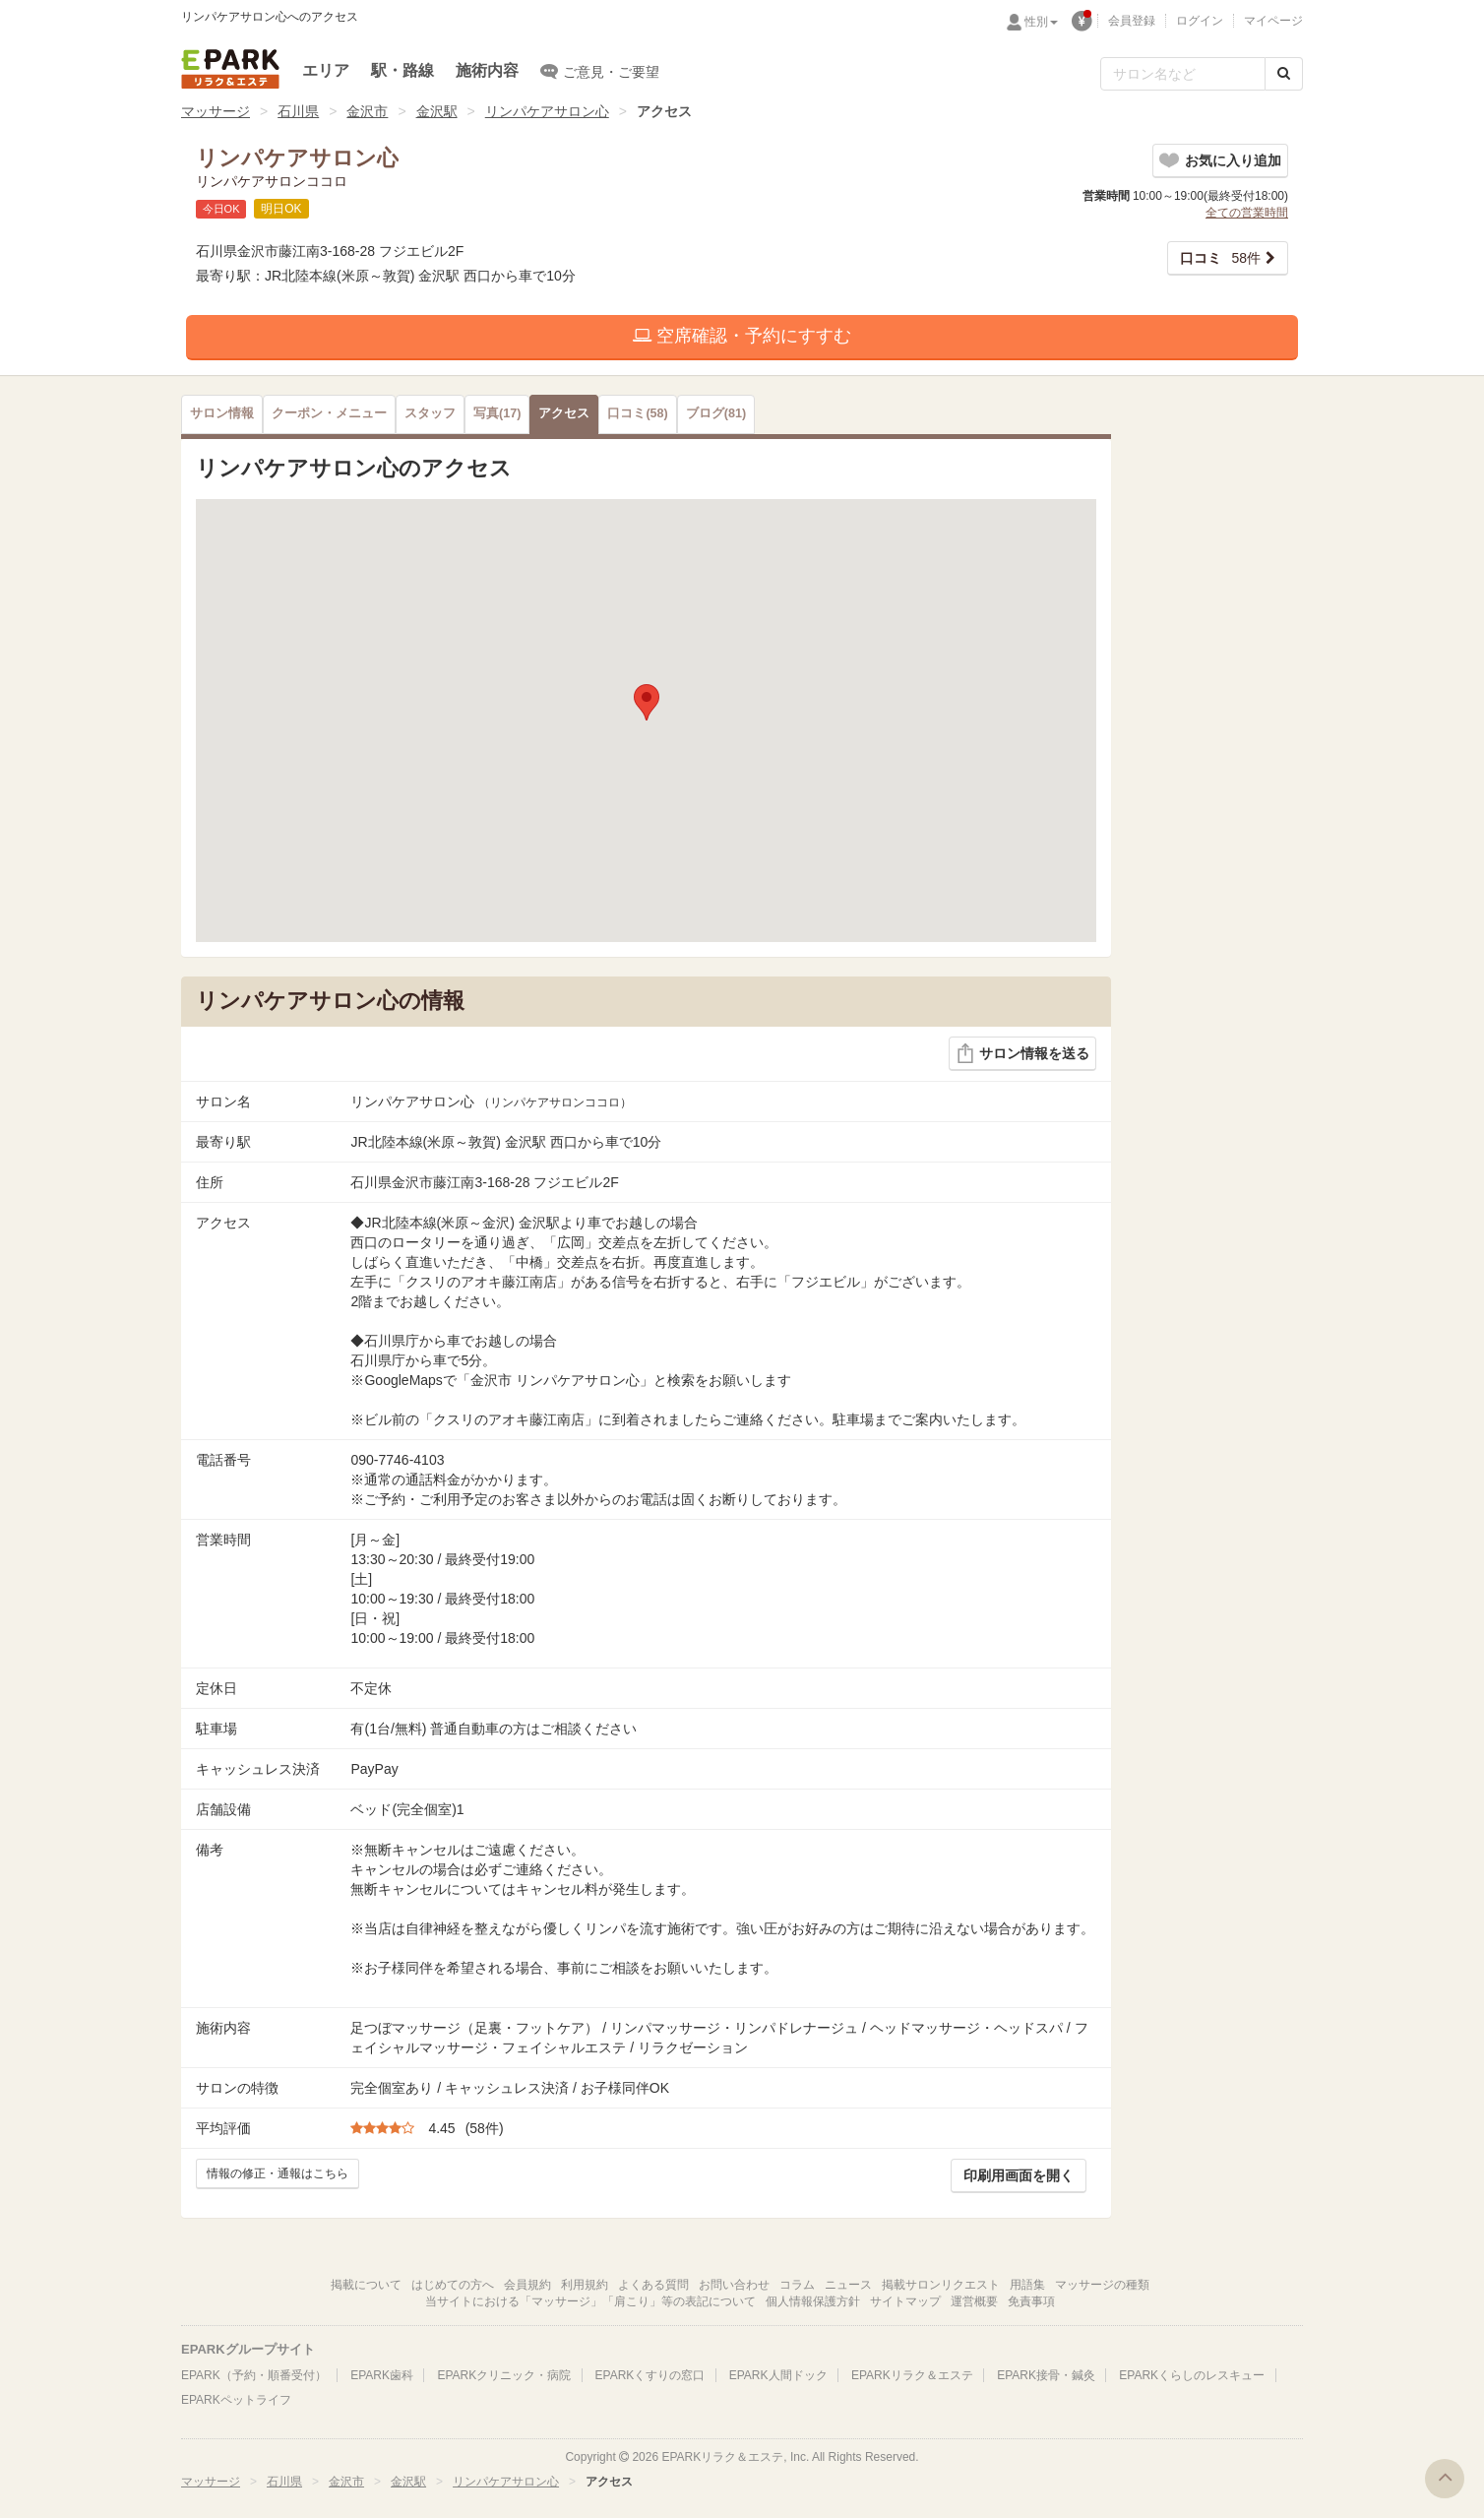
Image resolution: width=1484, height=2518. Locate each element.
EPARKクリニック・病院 (504, 2375)
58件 (1220, 258)
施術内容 (487, 70)
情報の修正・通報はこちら (277, 2173)
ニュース (848, 2285)
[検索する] (1284, 74)
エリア (325, 70)
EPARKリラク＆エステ (230, 69)
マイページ (1273, 21)
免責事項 (1031, 2301)
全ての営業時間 (1247, 213)
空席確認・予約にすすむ (742, 336)
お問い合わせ (734, 2285)
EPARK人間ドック (778, 2375)
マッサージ (215, 111)
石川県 (298, 111)
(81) (716, 413)
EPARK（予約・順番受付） (254, 2375)
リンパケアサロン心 (547, 111)
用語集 (1027, 2285)
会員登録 (1131, 21)
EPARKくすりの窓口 (650, 2375)
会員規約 (527, 2285)
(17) (497, 413)
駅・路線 (402, 70)
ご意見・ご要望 (599, 71)
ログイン (1199, 21)
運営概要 (974, 2301)
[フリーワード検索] (1183, 74)
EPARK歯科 (381, 2375)
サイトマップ (905, 2301)
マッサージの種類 (1102, 2285)
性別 (1041, 22)
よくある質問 (653, 2285)
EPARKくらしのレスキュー (1192, 2375)
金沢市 (367, 111)
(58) (637, 413)
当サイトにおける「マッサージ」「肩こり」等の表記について (590, 2301)
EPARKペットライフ (236, 2400)
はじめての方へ (452, 2285)
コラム (797, 2285)
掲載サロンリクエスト (941, 2285)
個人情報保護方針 (813, 2301)
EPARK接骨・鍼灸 (1046, 2375)
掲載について (366, 2285)
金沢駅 (437, 111)
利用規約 (584, 2285)
